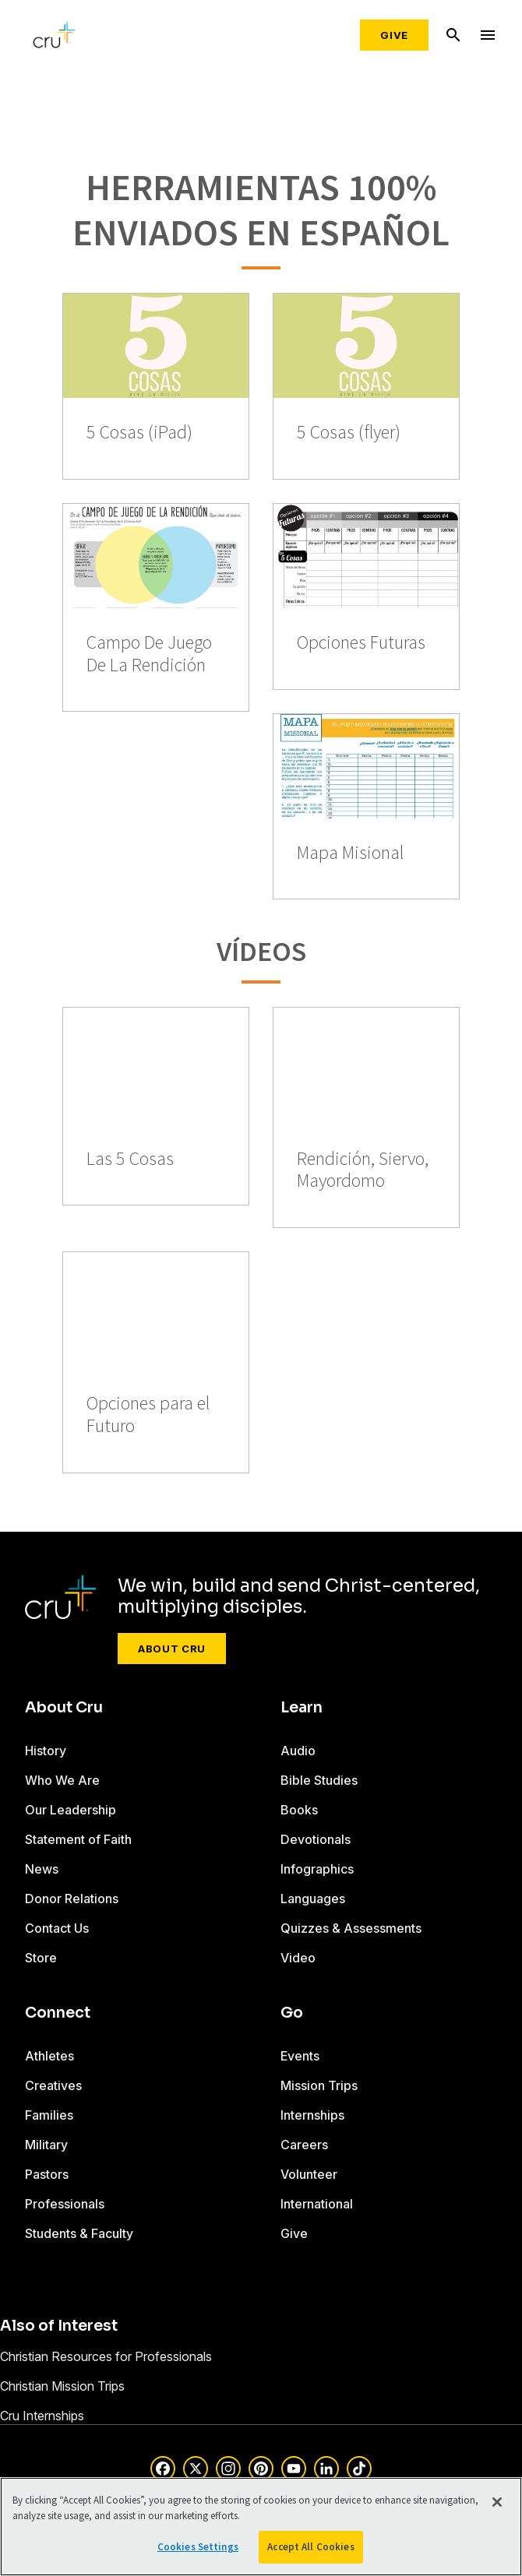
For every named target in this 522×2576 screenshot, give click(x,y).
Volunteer (308, 2174)
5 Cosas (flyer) (348, 432)
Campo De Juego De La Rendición (149, 654)
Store (41, 1957)
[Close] (497, 2502)
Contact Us (57, 1928)
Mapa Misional (350, 853)
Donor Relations (71, 1898)
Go (291, 2013)
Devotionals (315, 1839)
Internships (312, 2115)
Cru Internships (42, 2415)
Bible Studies (319, 1780)
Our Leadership (70, 1810)
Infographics (317, 1869)
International (316, 2204)
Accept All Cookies (310, 2546)
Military (46, 2144)
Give (394, 35)
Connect (57, 2013)
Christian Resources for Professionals (106, 2356)
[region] (261, 2526)
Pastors (47, 2174)
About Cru (172, 1648)
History (45, 1750)
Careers (304, 2144)
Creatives (53, 2085)
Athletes (49, 2056)
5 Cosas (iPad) (139, 432)
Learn (301, 1707)
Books (299, 1810)
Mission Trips (319, 2085)
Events (299, 2056)
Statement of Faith (78, 1839)
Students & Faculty (79, 2233)
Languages (312, 1898)
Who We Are (62, 1780)
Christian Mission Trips (62, 2386)
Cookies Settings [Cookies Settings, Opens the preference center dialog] (197, 2546)
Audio (298, 1750)
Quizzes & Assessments (350, 1928)
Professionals (64, 2204)
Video (298, 1957)
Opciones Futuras (361, 643)
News (41, 1869)
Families (49, 2115)
